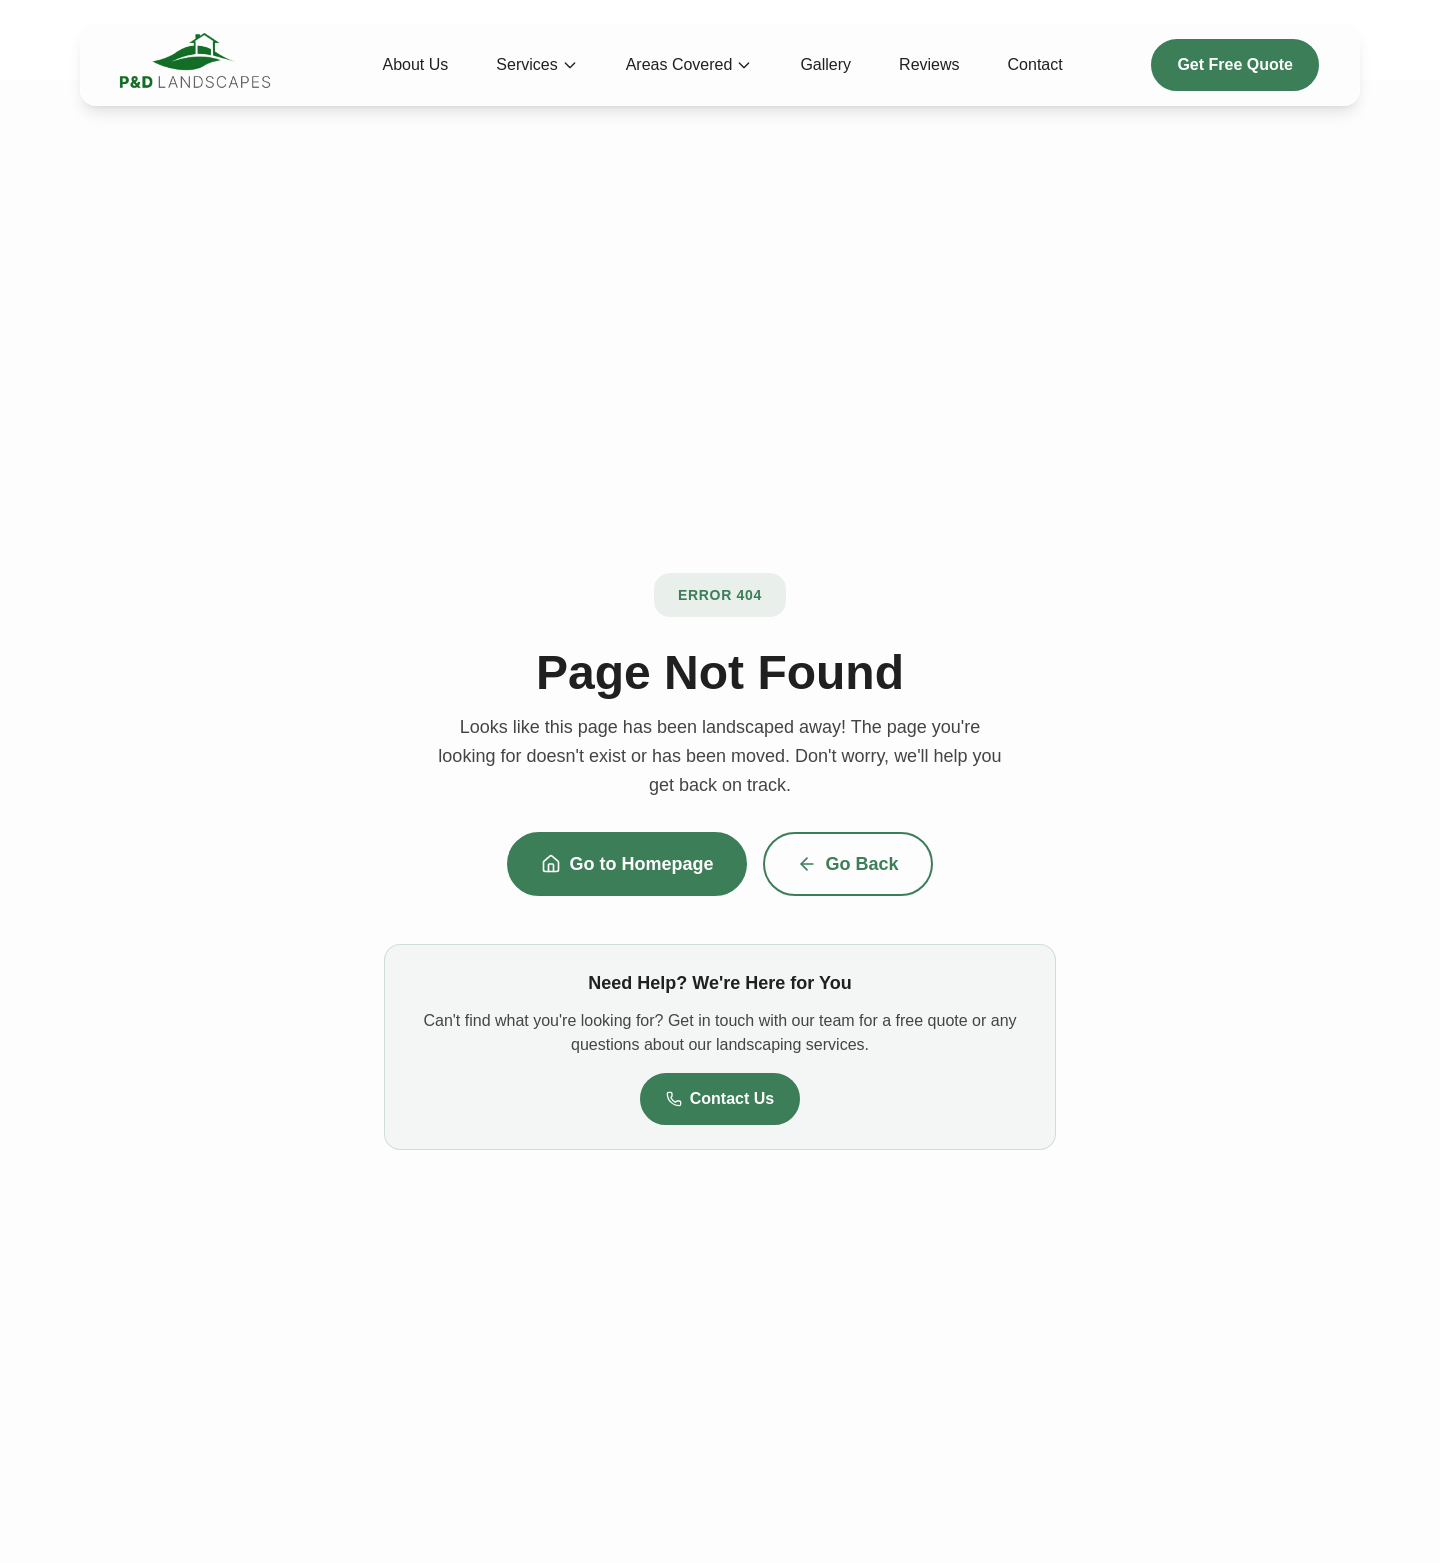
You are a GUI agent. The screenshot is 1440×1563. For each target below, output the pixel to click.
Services (536, 64)
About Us (416, 64)
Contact (1035, 64)
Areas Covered (689, 64)
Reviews (929, 64)
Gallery (825, 64)
